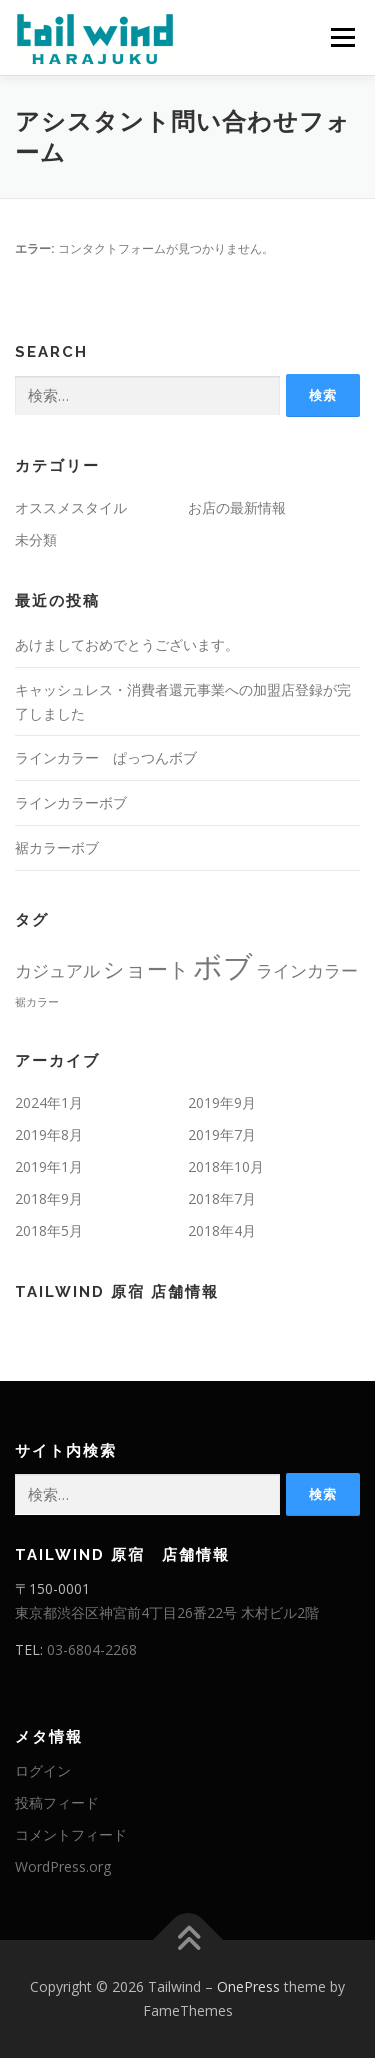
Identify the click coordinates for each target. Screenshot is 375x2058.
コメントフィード (71, 1834)
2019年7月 (222, 1134)
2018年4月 (222, 1230)
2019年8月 (49, 1134)
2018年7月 (222, 1198)
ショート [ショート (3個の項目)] (146, 969)
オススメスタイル (71, 507)
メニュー (342, 37)
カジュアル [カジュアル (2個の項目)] (57, 970)
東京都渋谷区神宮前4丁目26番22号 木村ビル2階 (167, 1612)
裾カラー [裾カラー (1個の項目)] (37, 1002)
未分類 (36, 539)
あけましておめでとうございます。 (127, 644)
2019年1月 (49, 1166)
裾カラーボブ (57, 847)
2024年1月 (49, 1102)
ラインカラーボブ (71, 802)
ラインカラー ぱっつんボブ (106, 757)
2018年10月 (226, 1166)
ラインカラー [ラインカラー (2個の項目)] (307, 970)
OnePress (248, 1986)
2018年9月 (49, 1198)
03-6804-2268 (92, 1649)
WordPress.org (63, 1866)
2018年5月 (49, 1230)
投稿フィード (57, 1802)
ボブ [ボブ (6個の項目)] (223, 966)
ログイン (43, 1770)
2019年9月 (222, 1102)
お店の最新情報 (237, 507)
